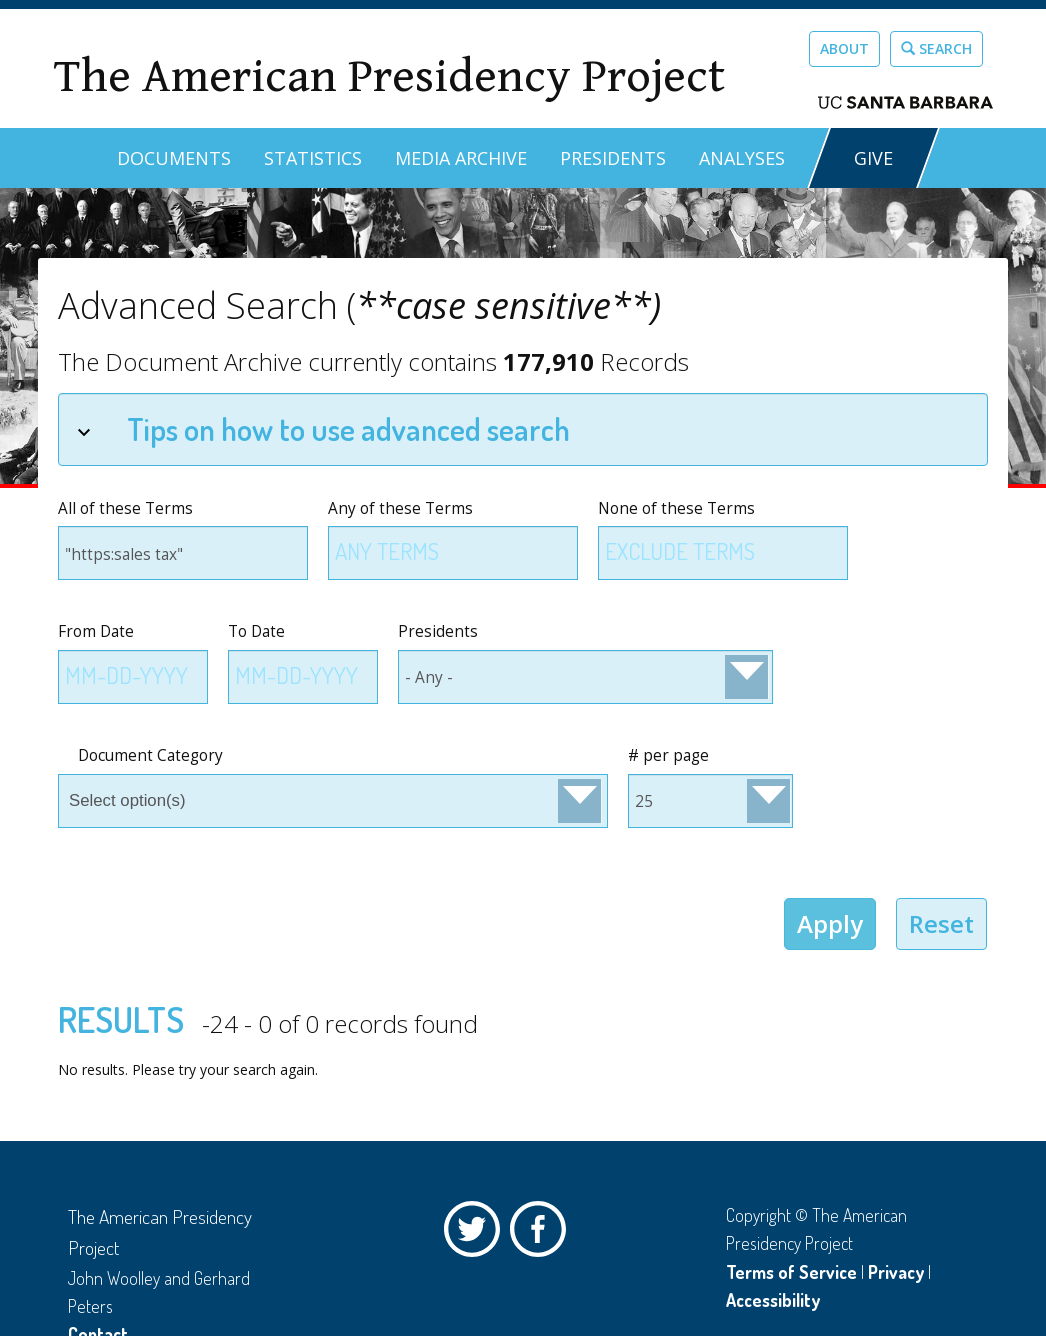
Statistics (313, 158)
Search (936, 48)
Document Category (150, 755)
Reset (941, 923)
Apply (830, 923)
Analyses (742, 158)
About (844, 48)
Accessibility (773, 1300)
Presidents (613, 158)
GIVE (873, 158)
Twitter (477, 1234)
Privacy (896, 1272)
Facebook (543, 1234)
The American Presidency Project (389, 76)
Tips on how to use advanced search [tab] (323, 428)
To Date (256, 631)
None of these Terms (676, 508)
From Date (96, 631)
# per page (668, 755)
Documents (174, 158)
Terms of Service (791, 1272)
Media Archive (461, 158)
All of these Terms (125, 508)
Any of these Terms (400, 508)
